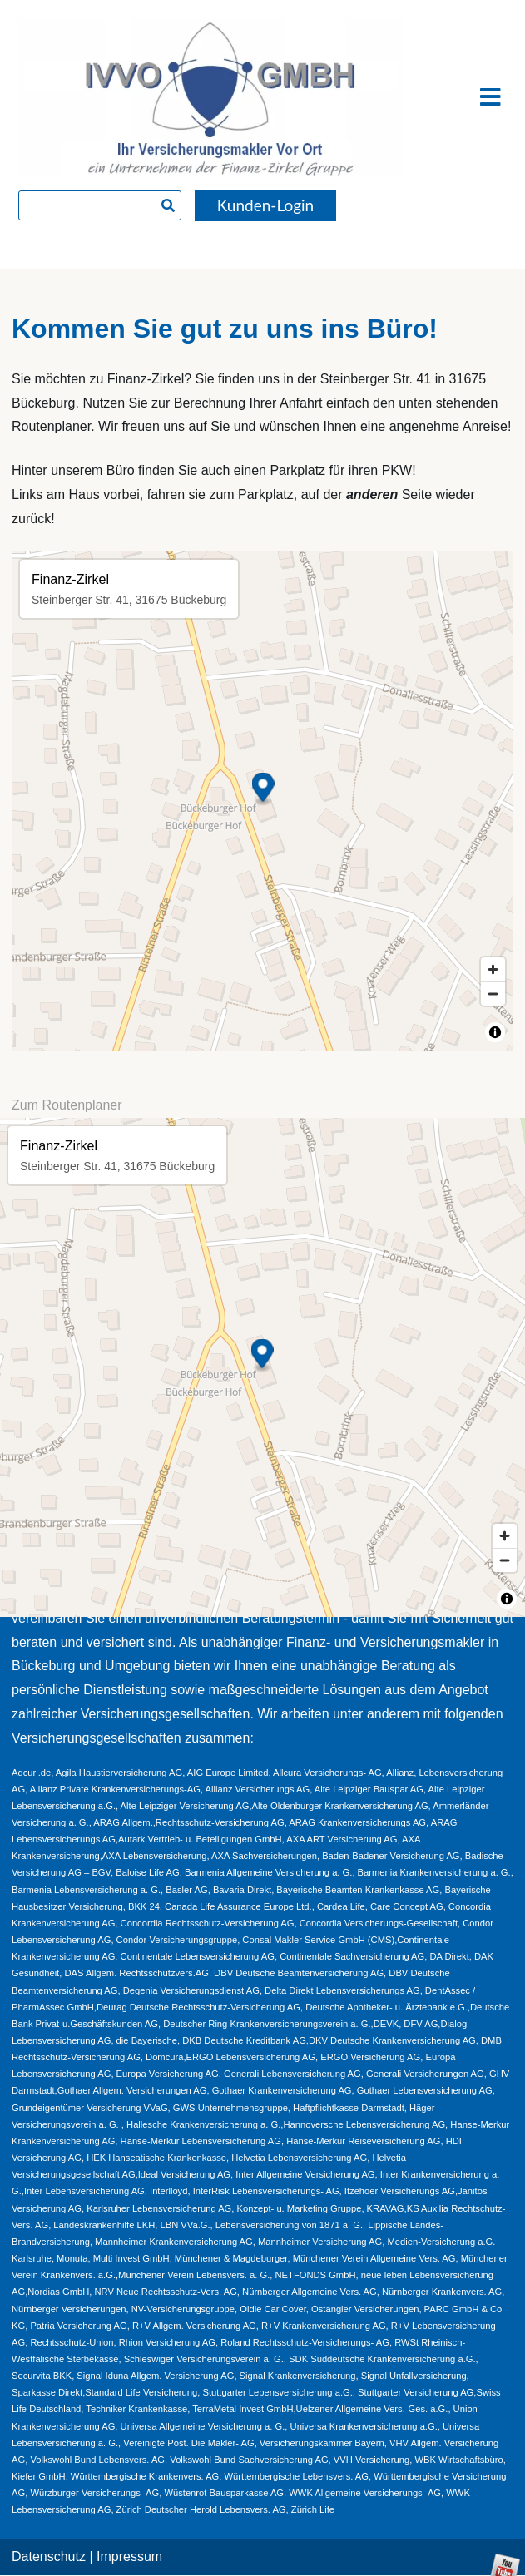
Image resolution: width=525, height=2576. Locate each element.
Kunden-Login (265, 205)
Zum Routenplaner (67, 1105)
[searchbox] (99, 205)
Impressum (129, 2556)
